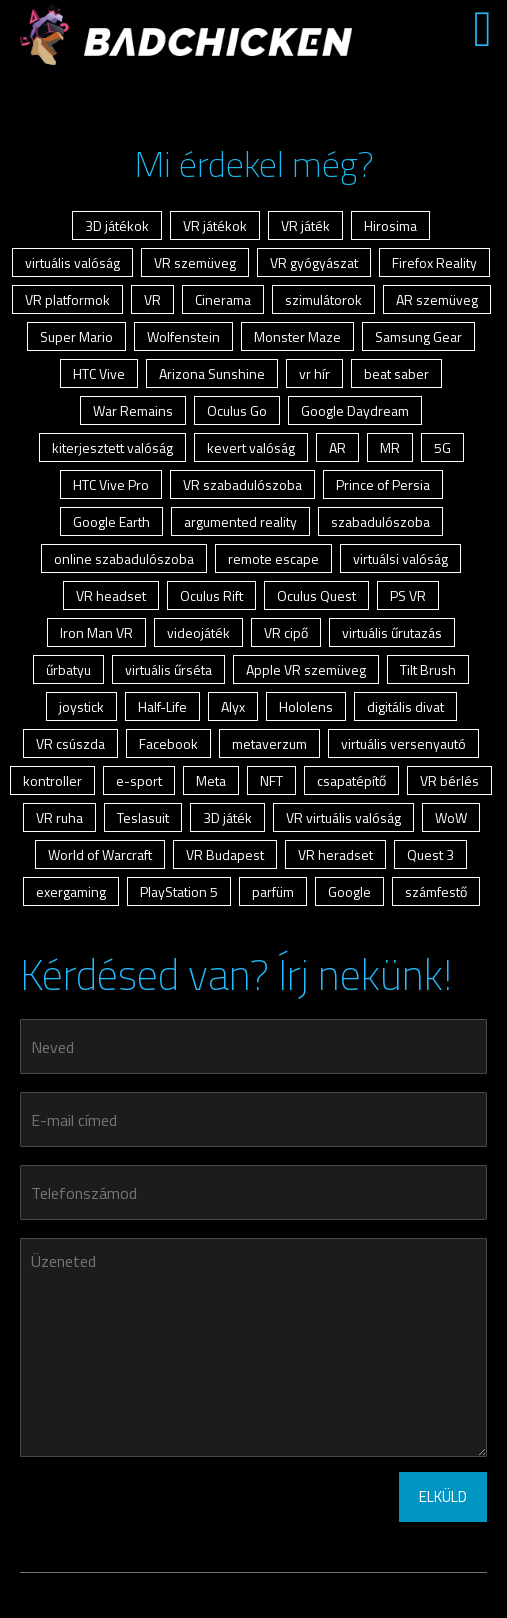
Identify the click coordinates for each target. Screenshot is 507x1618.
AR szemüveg (437, 299)
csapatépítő (351, 780)
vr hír (314, 373)
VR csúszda (70, 743)
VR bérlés (449, 780)
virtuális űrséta (168, 669)
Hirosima (390, 225)
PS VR (408, 595)
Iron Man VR (96, 632)
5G (442, 447)
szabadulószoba (380, 521)
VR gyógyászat (314, 262)
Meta (211, 780)
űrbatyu (68, 669)
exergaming (71, 891)
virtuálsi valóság (400, 558)
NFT (271, 780)
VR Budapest (225, 854)
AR (337, 447)
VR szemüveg (195, 262)
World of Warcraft (100, 854)
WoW (451, 817)
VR (152, 299)
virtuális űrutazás (392, 632)
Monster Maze (297, 336)
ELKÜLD (443, 1496)
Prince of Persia (383, 484)
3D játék (227, 817)
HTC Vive (99, 373)
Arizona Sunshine (212, 373)
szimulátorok (323, 299)
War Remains (133, 410)
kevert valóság (251, 447)
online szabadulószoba (124, 558)
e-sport (139, 780)
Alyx (233, 706)
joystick (81, 706)
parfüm (273, 891)
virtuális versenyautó (403, 743)
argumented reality (240, 521)
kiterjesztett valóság (112, 447)
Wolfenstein (183, 336)
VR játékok (215, 225)
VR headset (111, 595)
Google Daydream (355, 410)
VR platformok (67, 299)
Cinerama (223, 299)
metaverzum (269, 743)
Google (349, 891)
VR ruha (59, 817)
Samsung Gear (418, 336)
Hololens (306, 706)
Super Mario (76, 336)
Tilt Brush (428, 669)
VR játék (305, 225)
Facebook (168, 743)
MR (390, 447)
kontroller (52, 780)
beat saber (396, 373)
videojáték (198, 632)
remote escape (273, 558)
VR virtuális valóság (343, 817)
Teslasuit (143, 817)
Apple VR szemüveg (306, 669)
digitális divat (405, 706)
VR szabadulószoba (242, 484)
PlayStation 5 (179, 891)
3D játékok (117, 225)
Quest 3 (430, 854)
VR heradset (335, 854)
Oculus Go (237, 410)
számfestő (436, 891)
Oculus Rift (211, 595)
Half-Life (162, 706)
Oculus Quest (316, 595)
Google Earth (111, 521)
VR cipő (286, 632)
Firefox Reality (434, 262)
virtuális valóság (72, 262)
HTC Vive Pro (111, 484)
